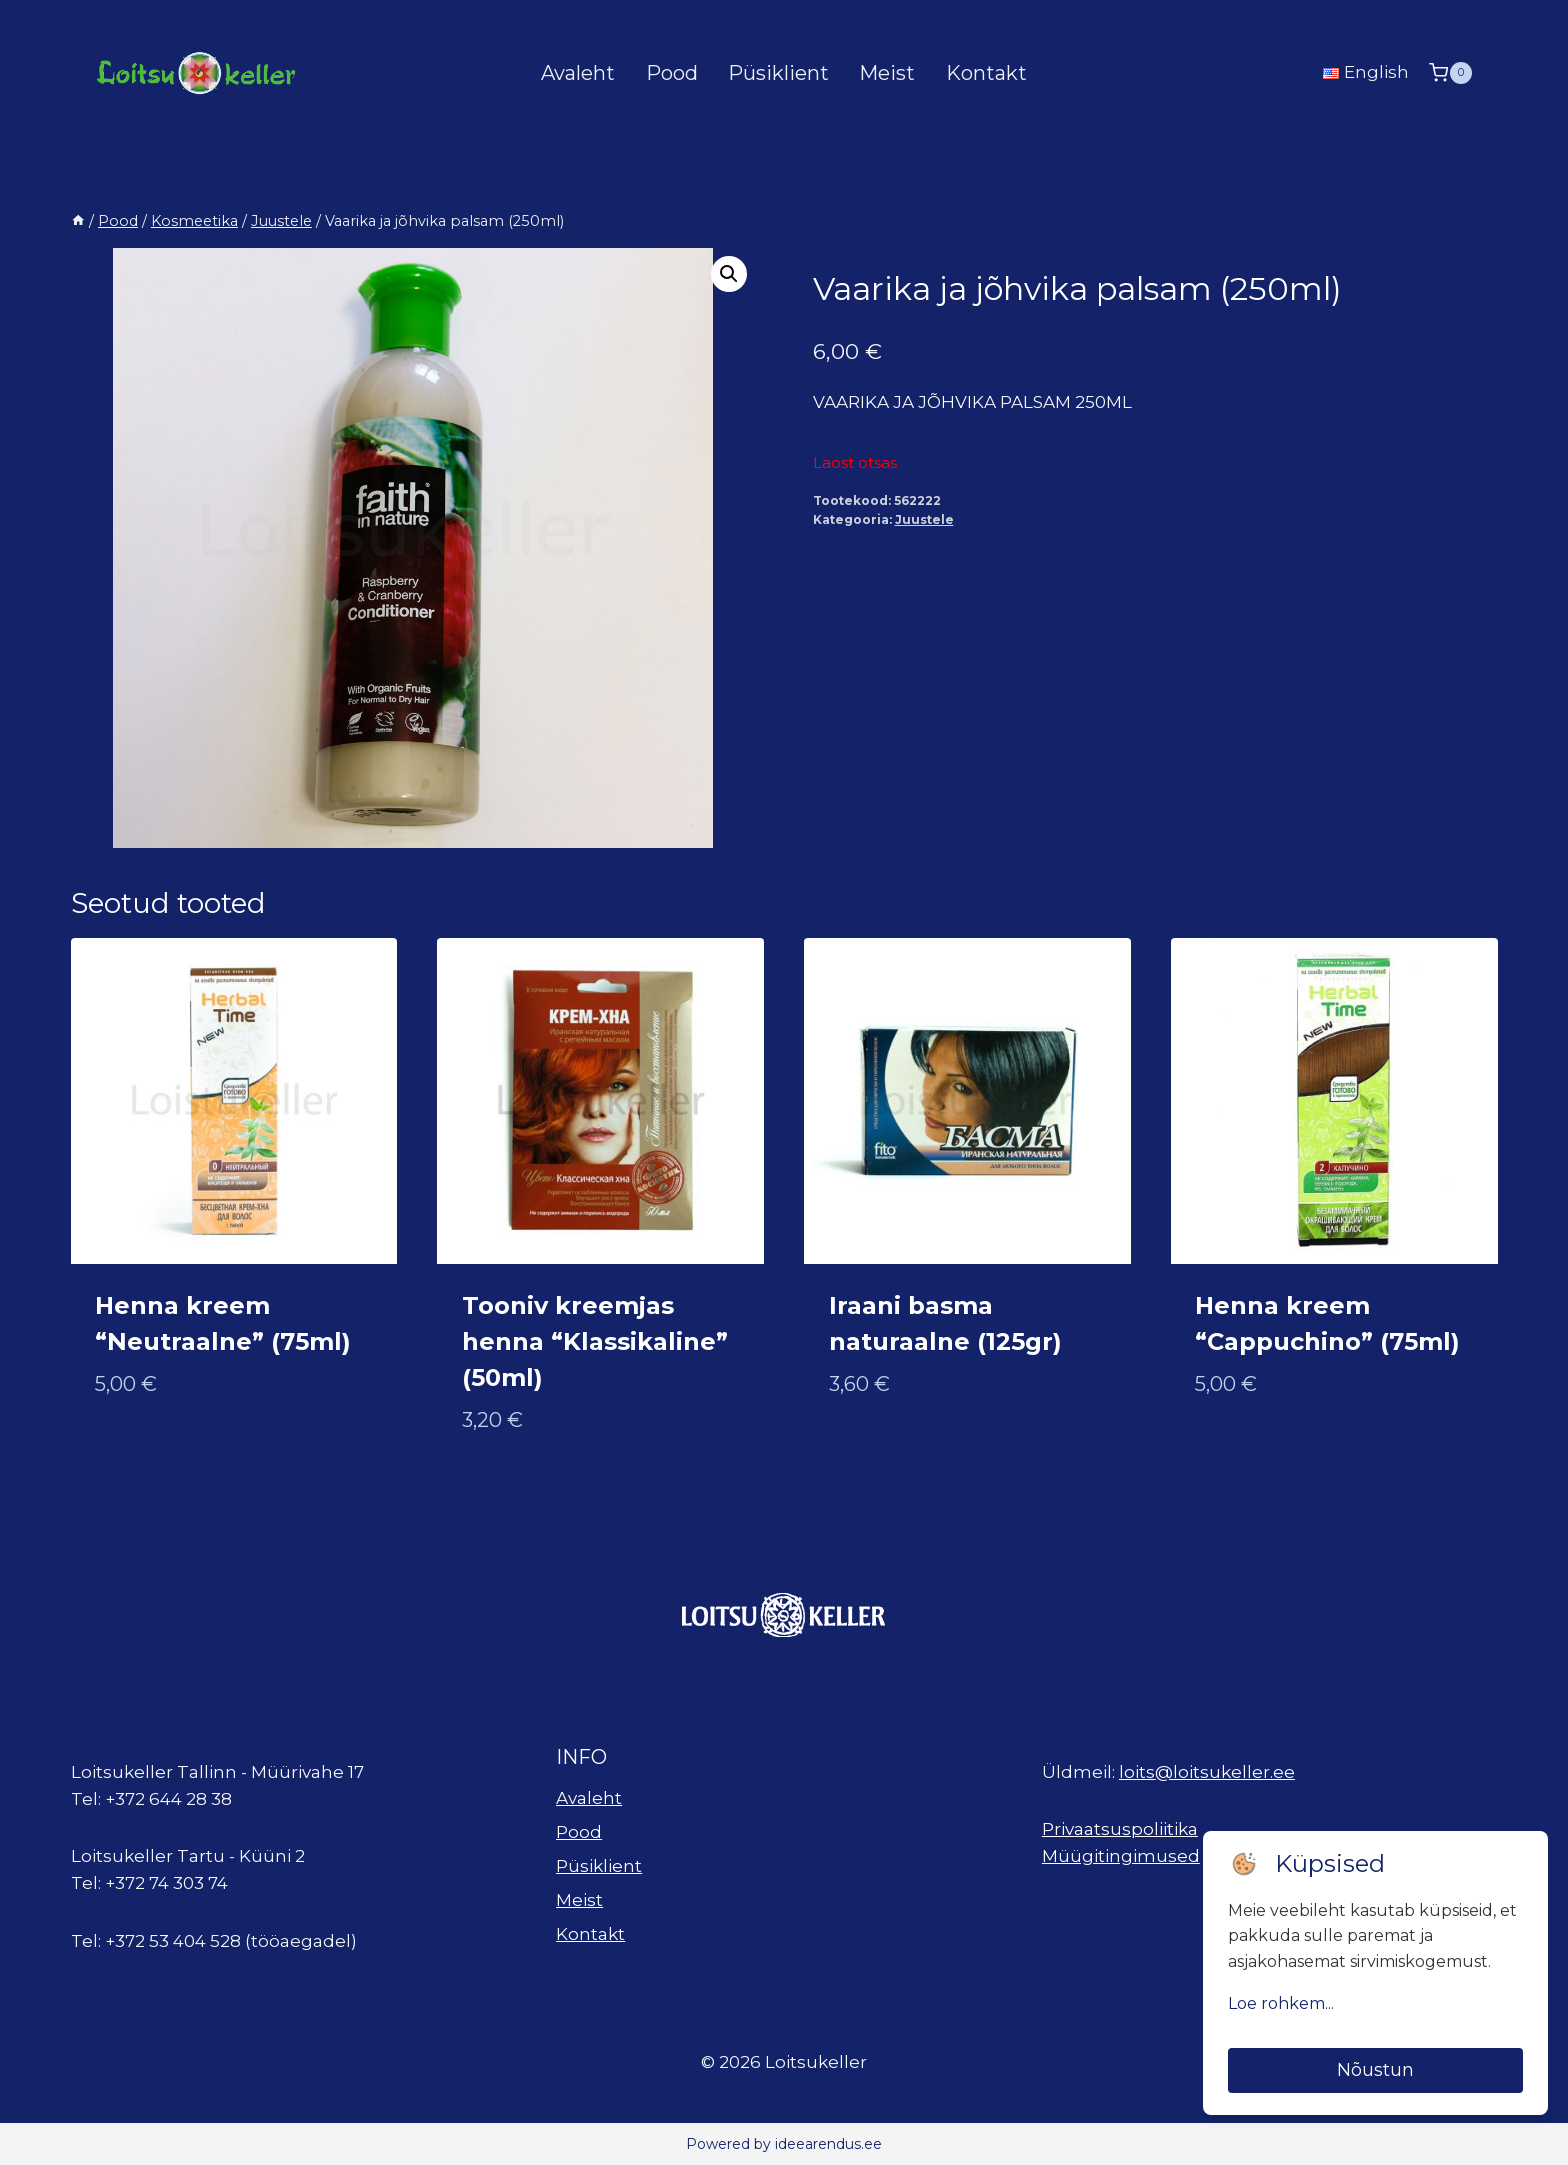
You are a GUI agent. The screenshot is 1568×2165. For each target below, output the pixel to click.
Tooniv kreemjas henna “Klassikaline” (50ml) (595, 1341)
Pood (672, 73)
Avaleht (578, 73)
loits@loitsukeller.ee (1207, 1772)
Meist (887, 73)
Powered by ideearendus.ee (784, 2144)
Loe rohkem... (1281, 2003)
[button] (729, 274)
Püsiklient (778, 73)
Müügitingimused (1121, 1856)
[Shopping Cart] (1450, 72)
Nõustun (1375, 2070)
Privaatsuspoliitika (1120, 1829)
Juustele (924, 519)
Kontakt (986, 73)
